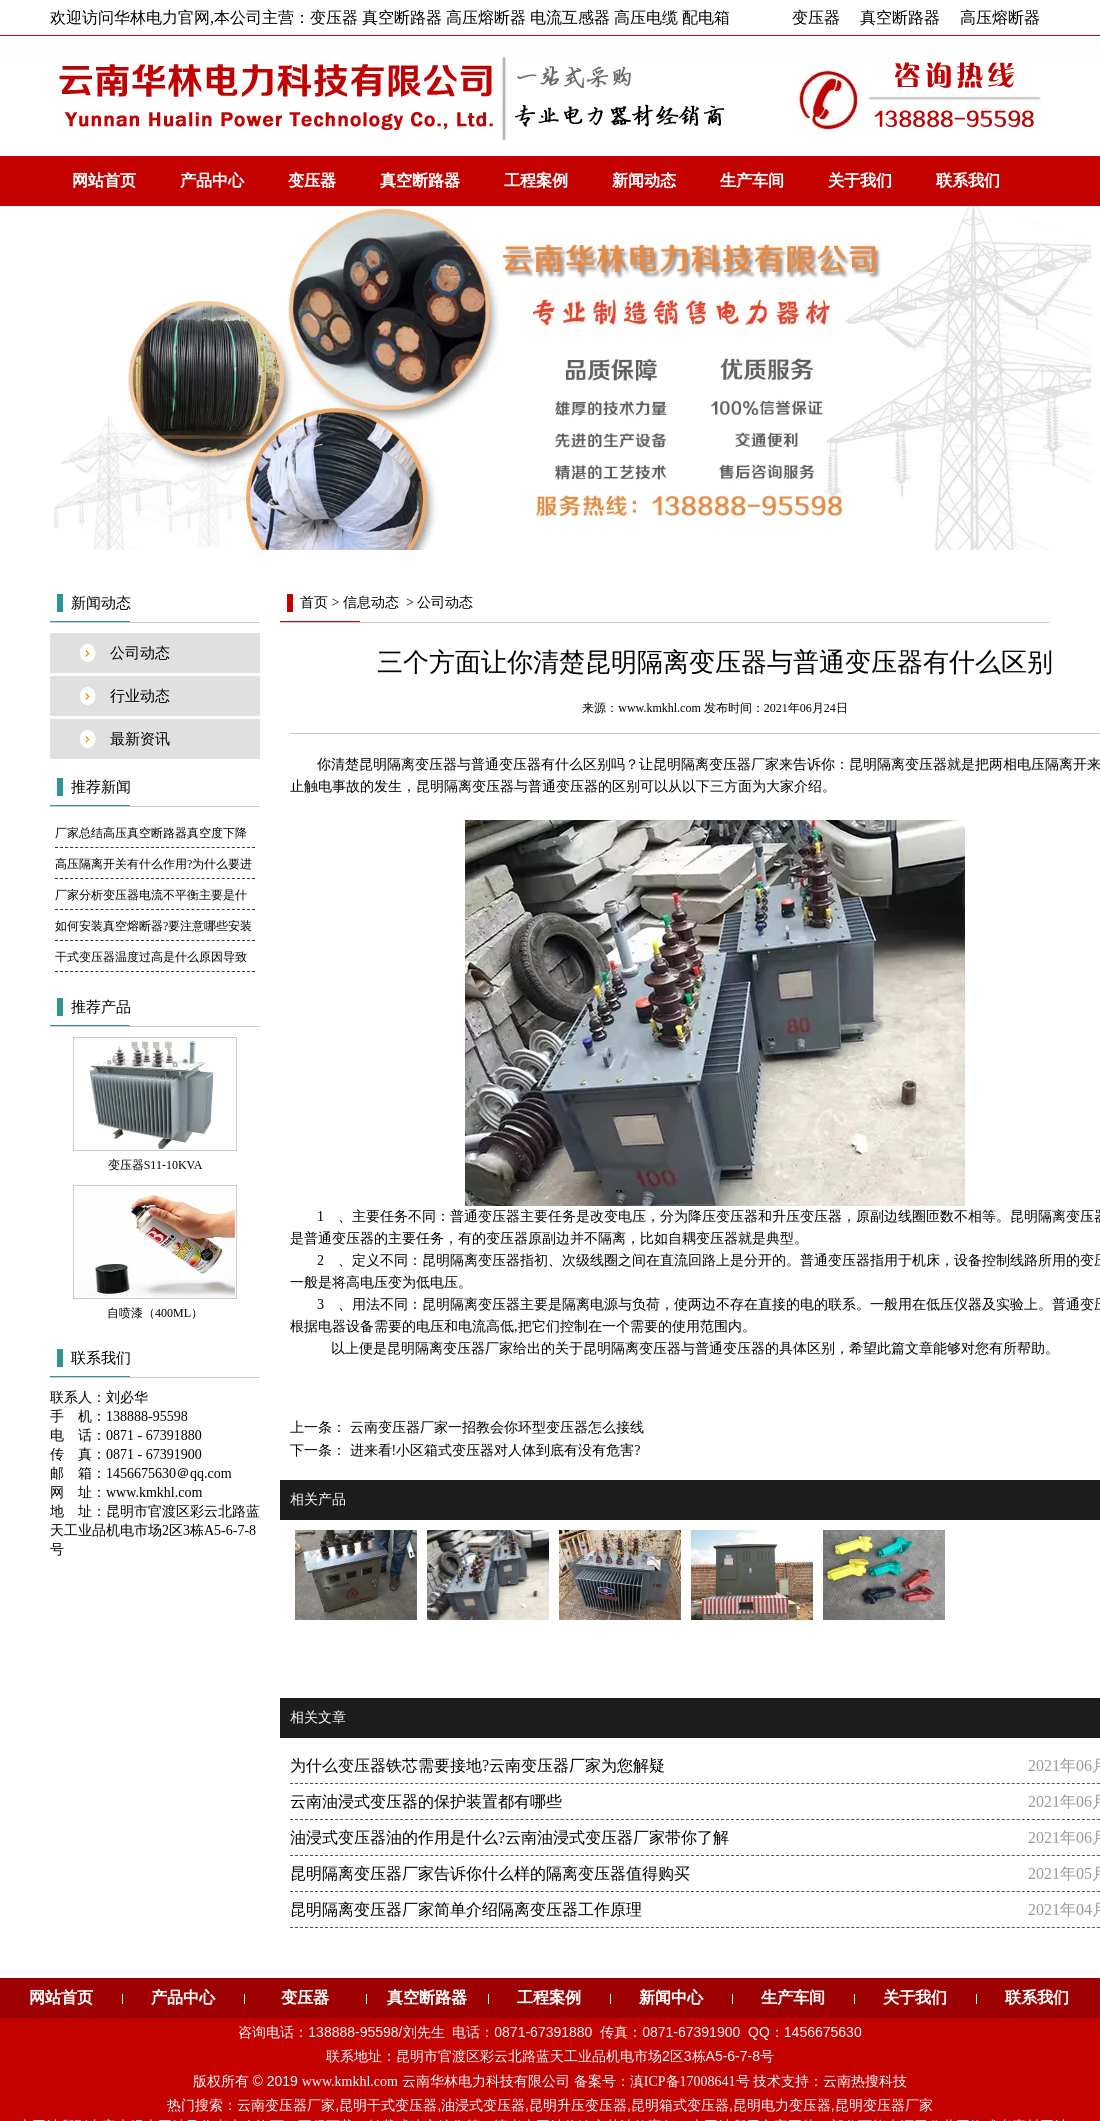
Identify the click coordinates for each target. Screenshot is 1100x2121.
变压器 (816, 17)
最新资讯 (140, 739)
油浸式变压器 (483, 2105)
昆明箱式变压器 (680, 2105)
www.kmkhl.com (659, 708)
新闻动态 (644, 180)
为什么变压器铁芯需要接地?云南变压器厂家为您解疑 (477, 1765)
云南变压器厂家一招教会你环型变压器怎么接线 (495, 1427)
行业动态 (140, 696)
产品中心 (212, 180)
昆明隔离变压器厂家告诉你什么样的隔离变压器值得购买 (490, 1873)
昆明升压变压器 (578, 2105)
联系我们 (968, 180)
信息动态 (371, 602)
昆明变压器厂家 (884, 2105)
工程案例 (536, 180)
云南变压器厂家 (286, 2105)
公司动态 (140, 653)
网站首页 (104, 180)
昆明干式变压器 (388, 2105)
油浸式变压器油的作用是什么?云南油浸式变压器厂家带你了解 (509, 1837)
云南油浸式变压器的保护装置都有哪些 (426, 1801)
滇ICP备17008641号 (690, 2081)
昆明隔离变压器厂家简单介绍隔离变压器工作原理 (466, 1909)
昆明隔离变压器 (408, 764)
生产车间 (752, 180)
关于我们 (860, 180)
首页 (314, 602)
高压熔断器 (1000, 17)
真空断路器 (900, 17)
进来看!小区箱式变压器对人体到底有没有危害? (493, 1450)
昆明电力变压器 (782, 2105)
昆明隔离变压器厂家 (450, 1348)
